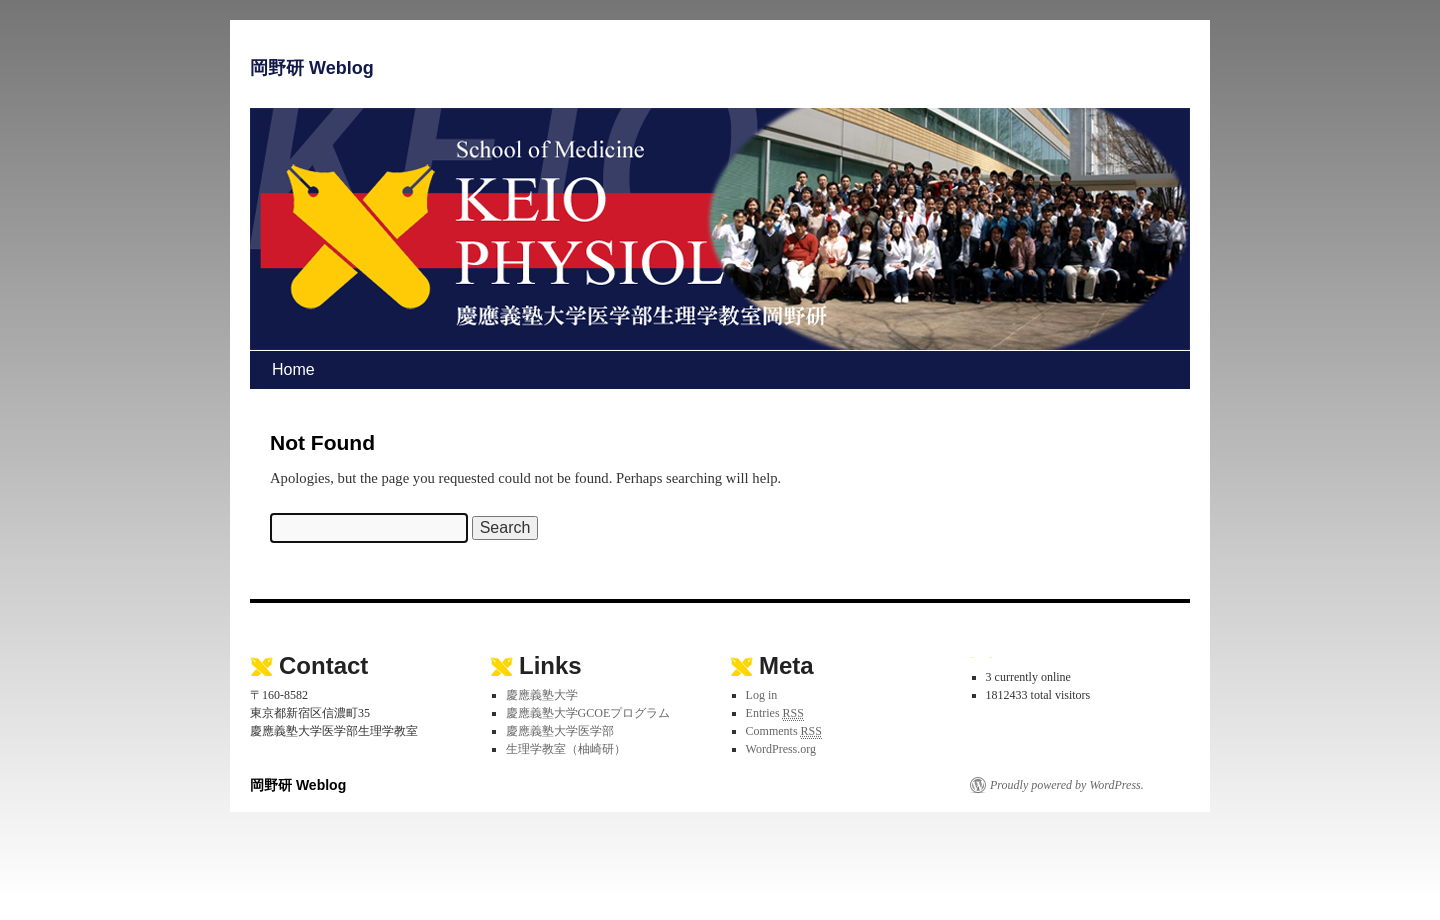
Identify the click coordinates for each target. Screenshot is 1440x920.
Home (293, 369)
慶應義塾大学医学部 (560, 731)
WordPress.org (781, 749)
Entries (775, 713)
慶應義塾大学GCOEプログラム (588, 713)
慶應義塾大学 (542, 695)
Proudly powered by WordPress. (1067, 785)
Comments (784, 731)
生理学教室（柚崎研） (566, 749)
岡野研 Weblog (312, 68)
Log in (762, 695)
